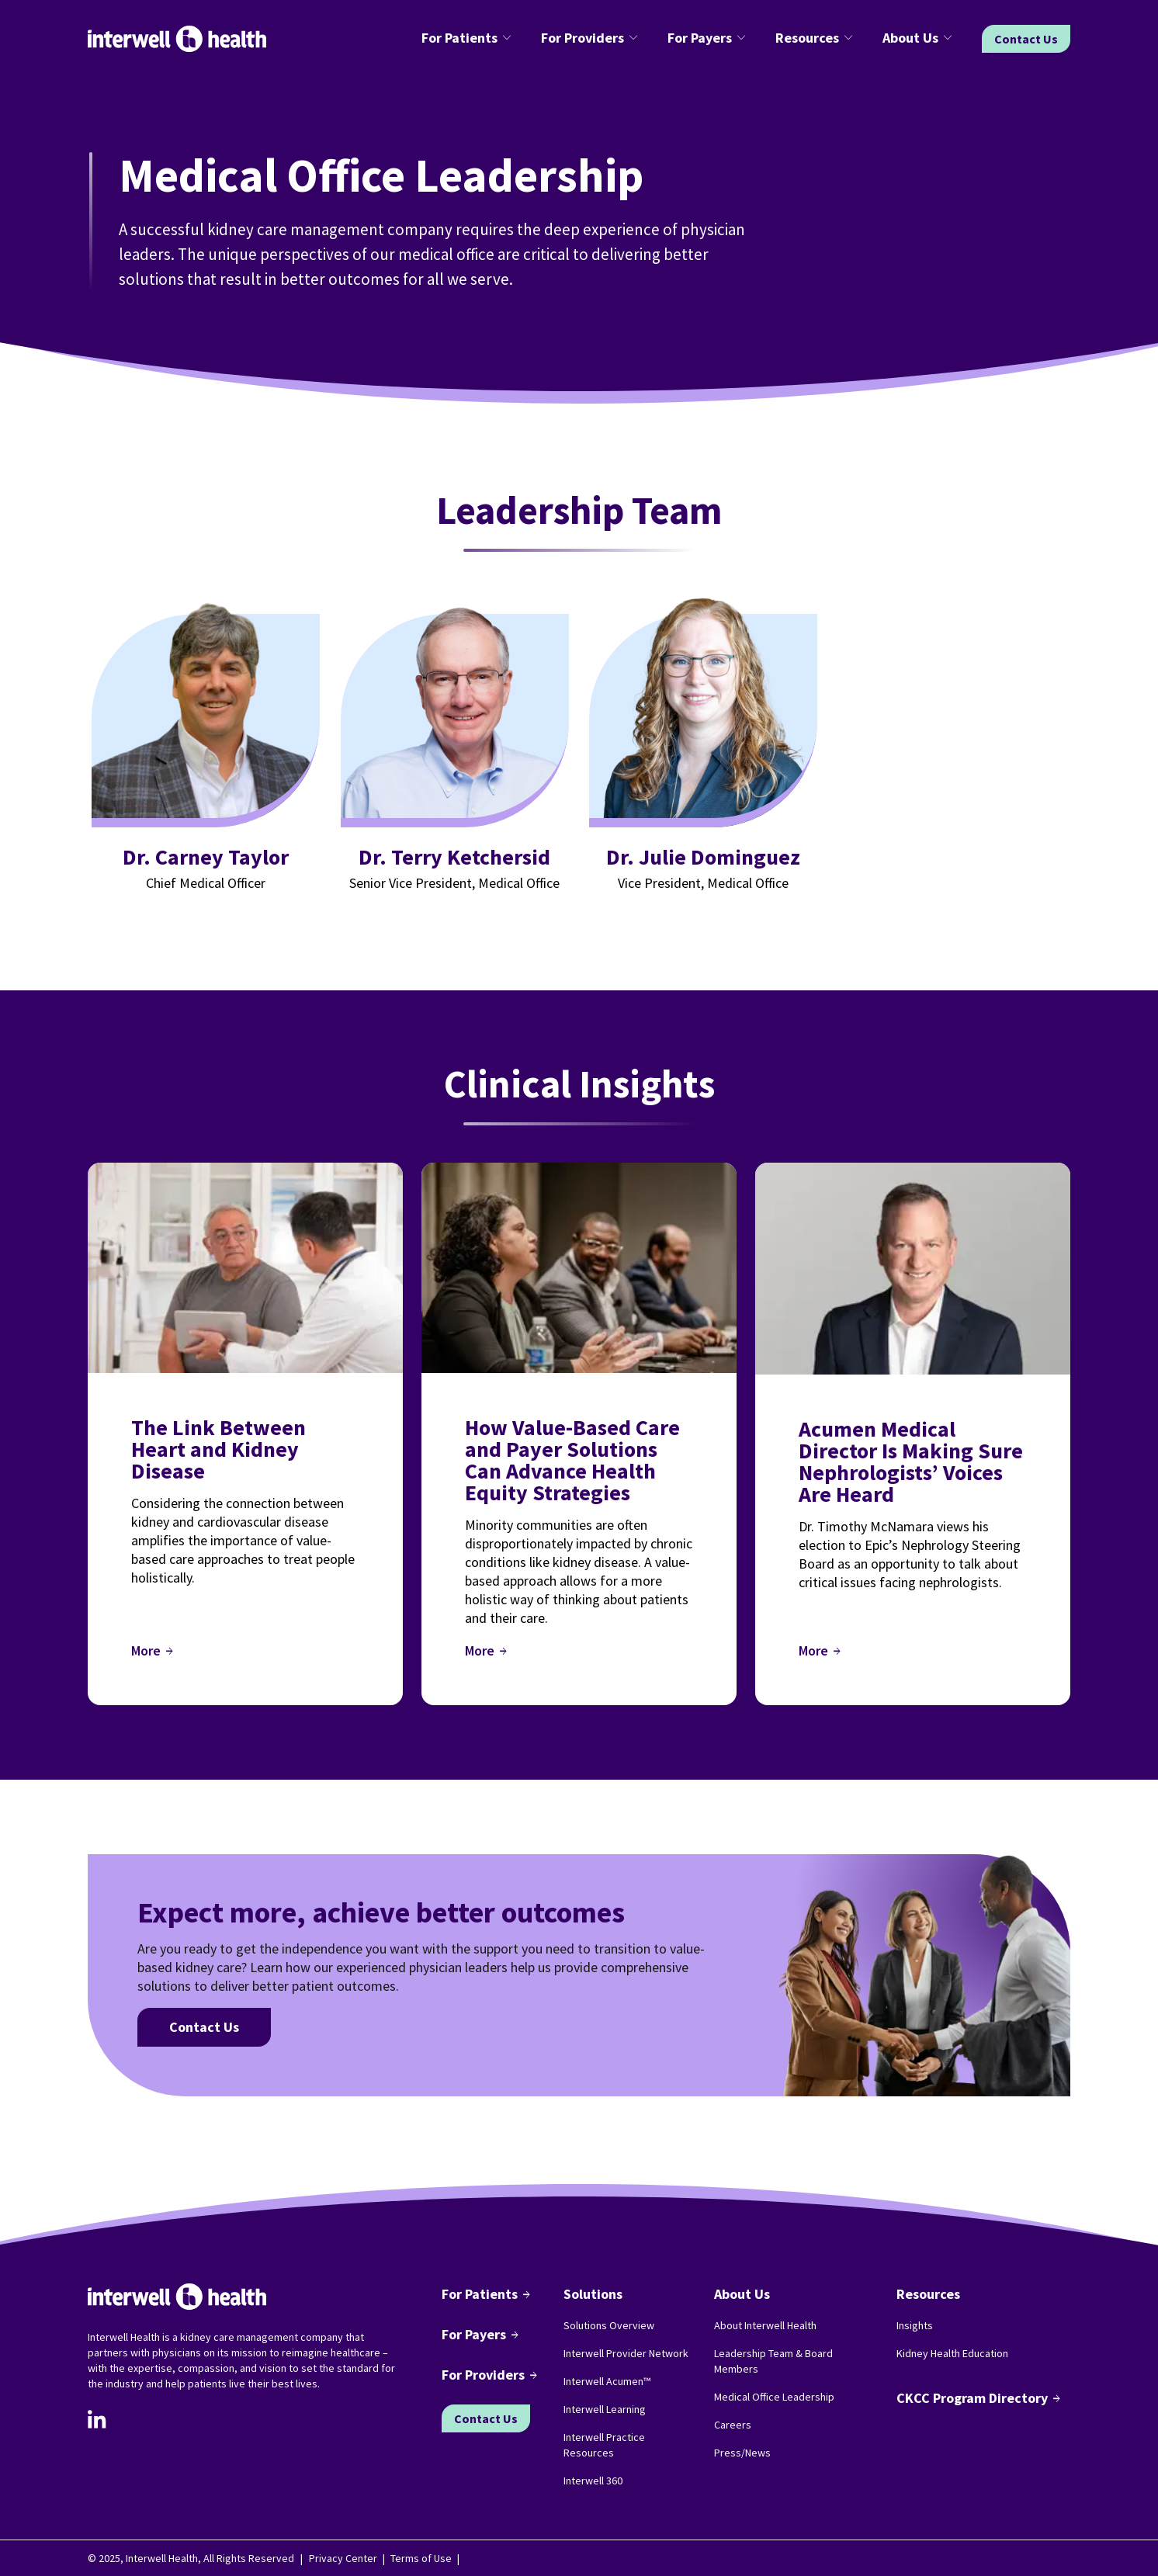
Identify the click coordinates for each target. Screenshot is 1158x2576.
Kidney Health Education (952, 2353)
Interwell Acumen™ (606, 2381)
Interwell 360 (592, 2481)
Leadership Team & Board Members (773, 2361)
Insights (914, 2325)
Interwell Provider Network (625, 2353)
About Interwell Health (765, 2325)
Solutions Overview (608, 2325)
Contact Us (1026, 39)
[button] (468, 38)
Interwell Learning (604, 2409)
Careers (732, 2425)
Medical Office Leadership (774, 2397)
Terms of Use (421, 2558)
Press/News (742, 2453)
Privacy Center (343, 2558)
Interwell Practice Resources (604, 2445)
